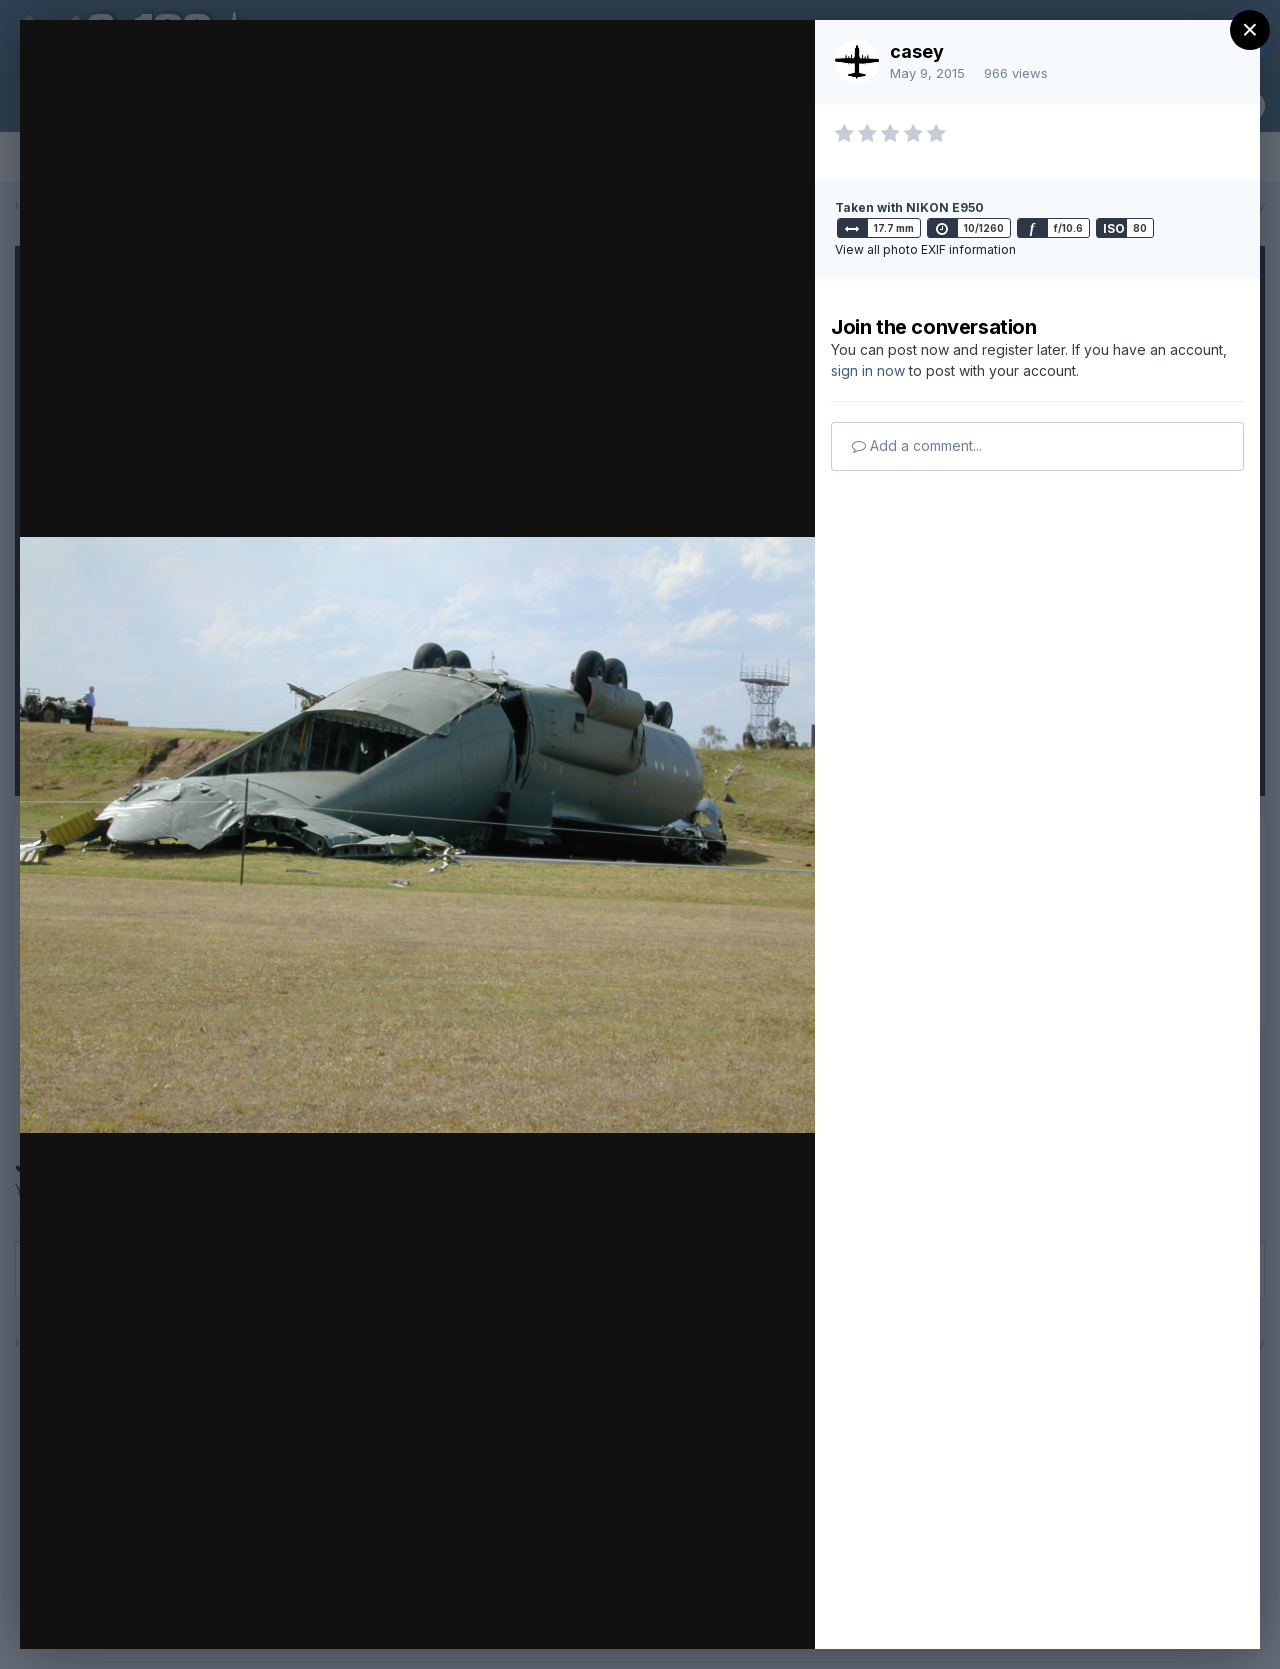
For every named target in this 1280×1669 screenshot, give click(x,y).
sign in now (868, 370)
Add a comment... (917, 445)
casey (917, 51)
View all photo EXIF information (925, 249)
